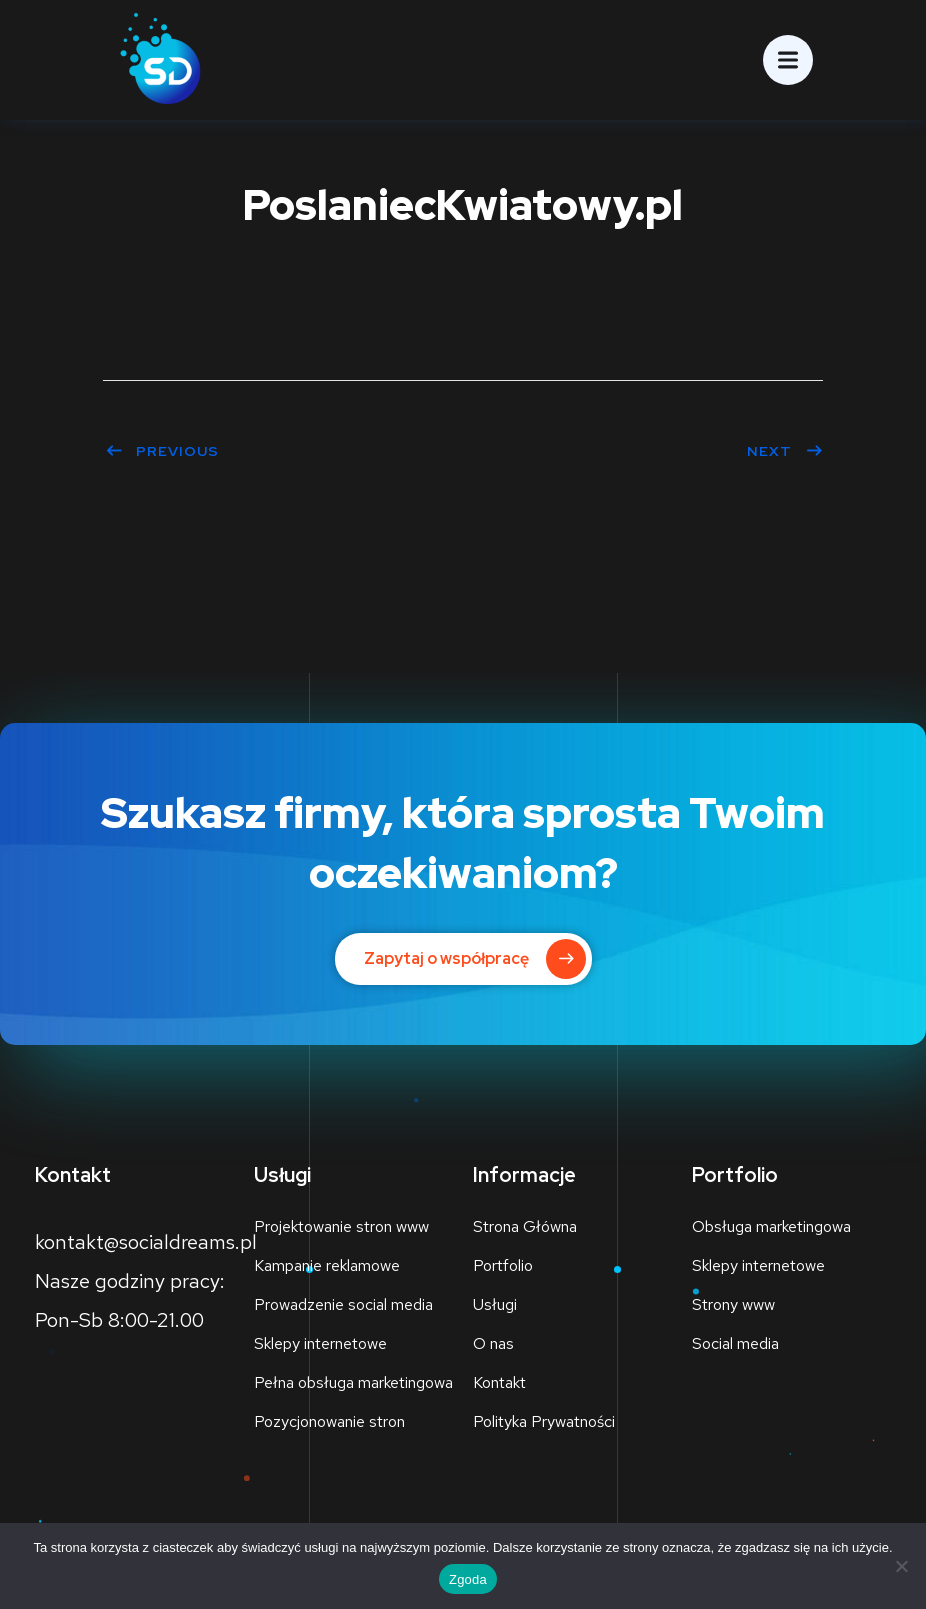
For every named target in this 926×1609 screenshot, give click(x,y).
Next (785, 451)
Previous (162, 451)
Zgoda (468, 1579)
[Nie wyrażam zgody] (901, 1566)
